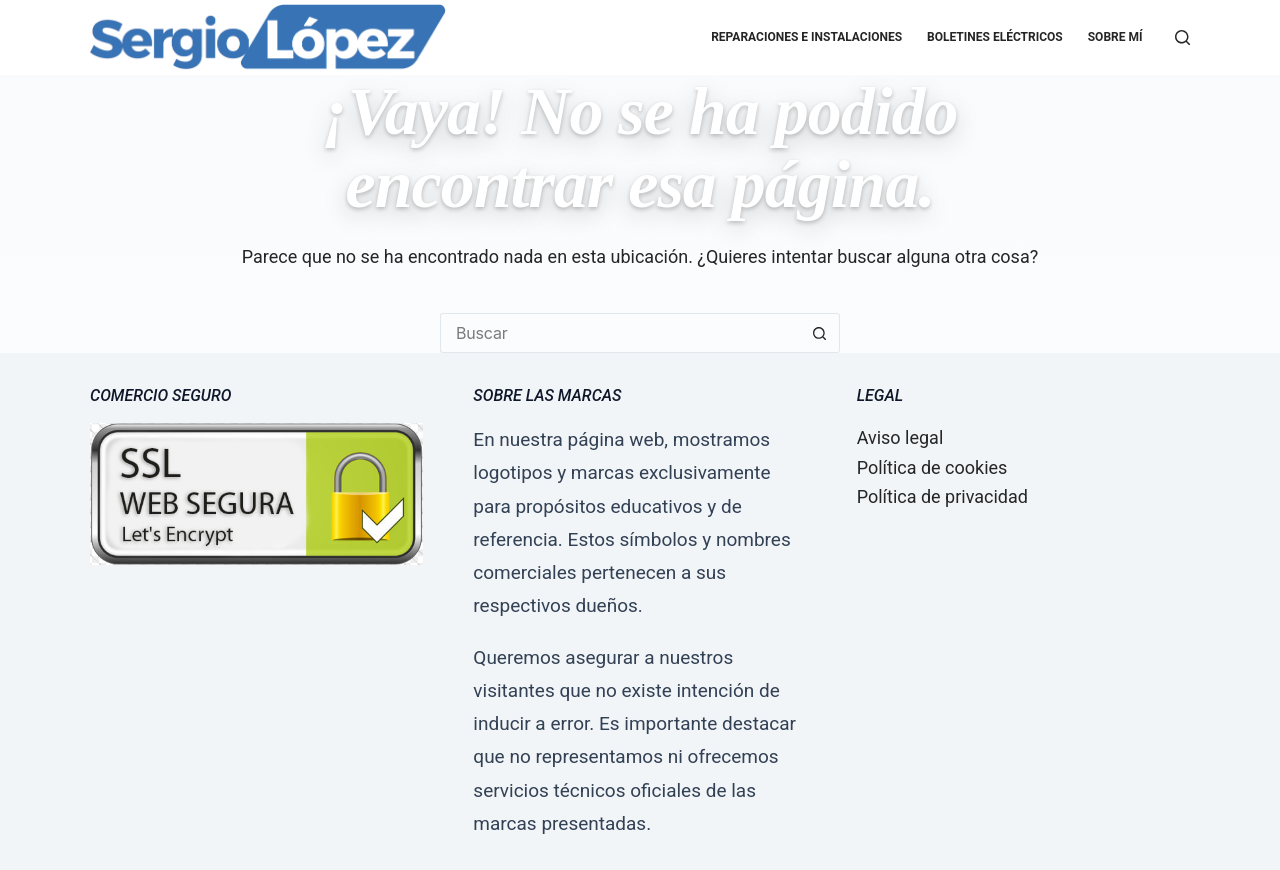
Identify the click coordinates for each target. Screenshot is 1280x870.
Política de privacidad (942, 496)
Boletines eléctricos (995, 37)
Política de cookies (932, 467)
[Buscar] (1182, 37)
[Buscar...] (620, 333)
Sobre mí (1115, 37)
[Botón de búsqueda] (820, 333)
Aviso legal (900, 437)
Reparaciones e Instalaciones (806, 37)
